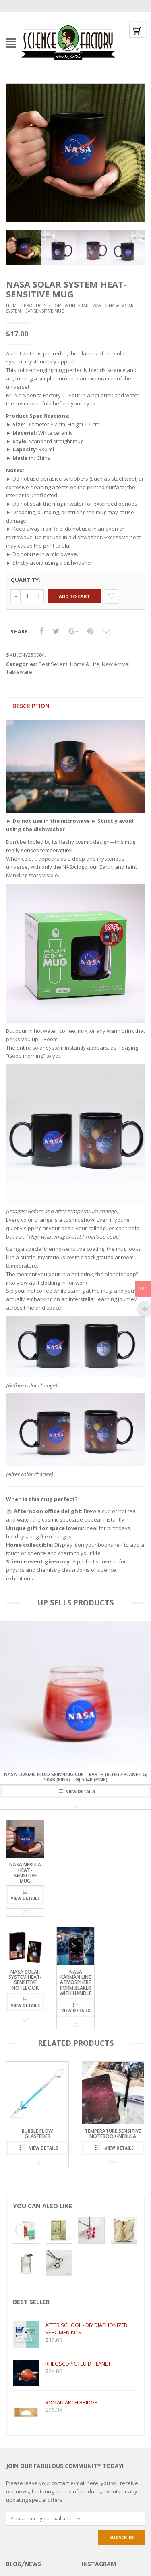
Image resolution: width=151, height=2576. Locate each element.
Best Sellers (53, 664)
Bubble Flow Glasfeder (37, 2134)
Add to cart (74, 596)
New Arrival (116, 664)
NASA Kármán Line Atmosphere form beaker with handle (75, 1982)
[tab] (31, 706)
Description (31, 706)
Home (12, 305)
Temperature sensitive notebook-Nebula (113, 2134)
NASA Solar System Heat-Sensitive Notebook (25, 1979)
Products (35, 305)
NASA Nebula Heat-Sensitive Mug (25, 1872)
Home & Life (64, 305)
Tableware (92, 305)
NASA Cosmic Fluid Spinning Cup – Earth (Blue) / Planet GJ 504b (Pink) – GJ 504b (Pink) (75, 1777)
